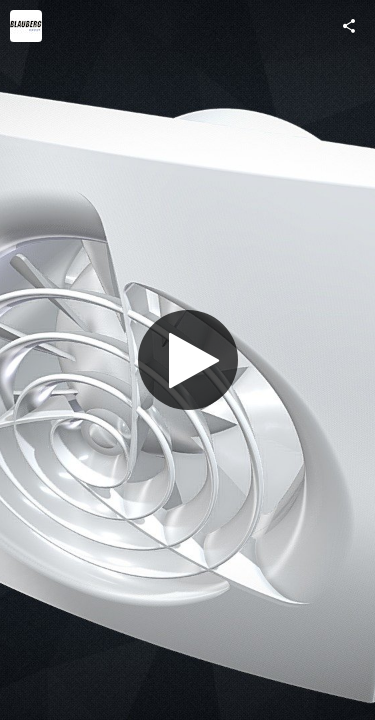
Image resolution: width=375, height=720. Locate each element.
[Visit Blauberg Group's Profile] (26, 26)
